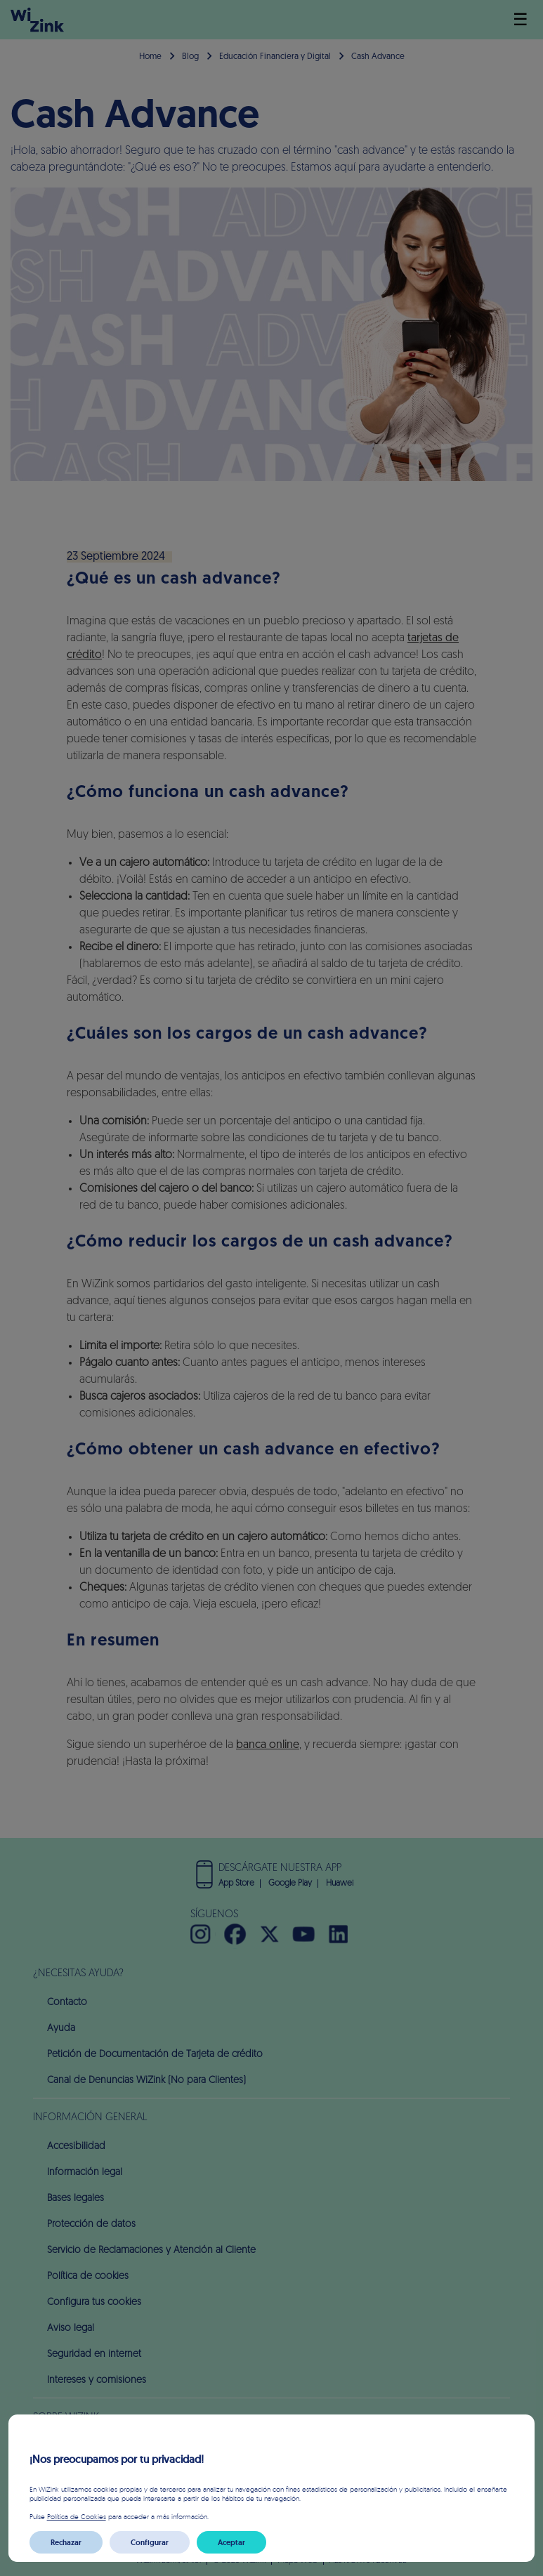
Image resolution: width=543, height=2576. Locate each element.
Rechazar (66, 2542)
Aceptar (231, 2542)
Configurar (150, 2542)
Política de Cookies (76, 2516)
